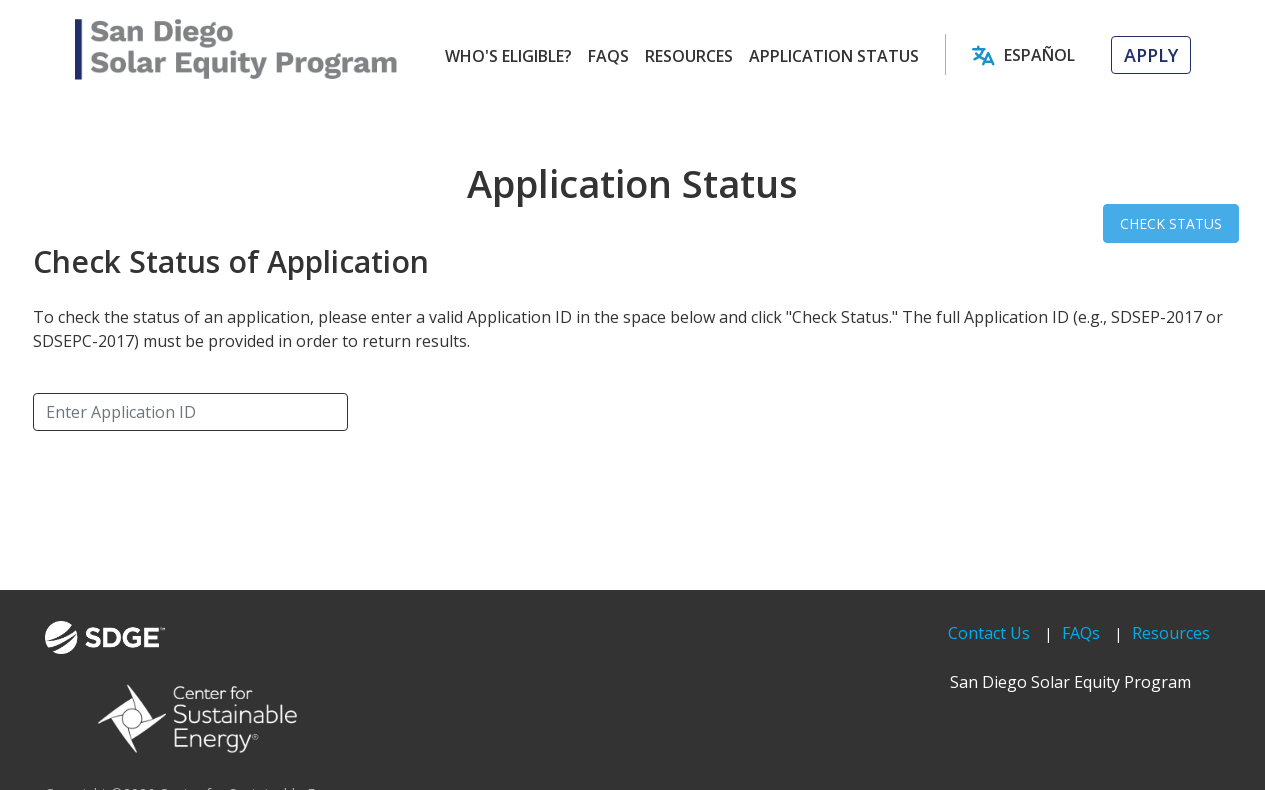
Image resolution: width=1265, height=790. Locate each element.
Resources (1171, 633)
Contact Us (989, 633)
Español (1039, 55)
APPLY (1151, 55)
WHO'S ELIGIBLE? (508, 56)
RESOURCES (689, 56)
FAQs (1081, 633)
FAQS (608, 56)
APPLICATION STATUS (834, 56)
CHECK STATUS (1171, 223)
